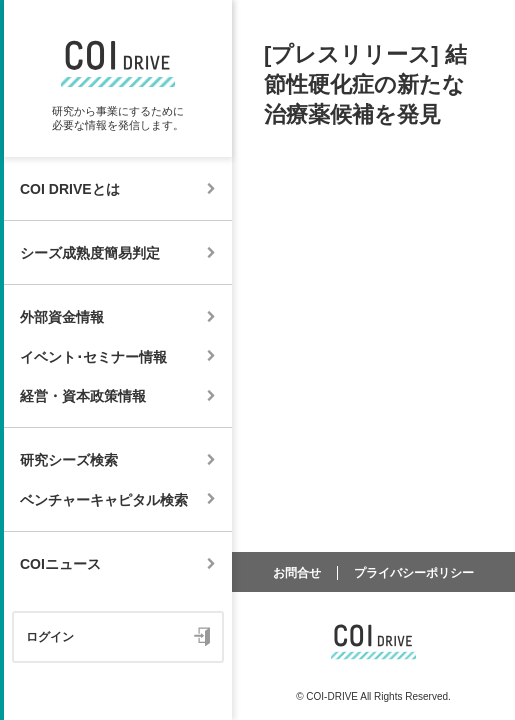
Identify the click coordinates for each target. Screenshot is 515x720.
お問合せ (297, 573)
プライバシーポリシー (414, 573)
